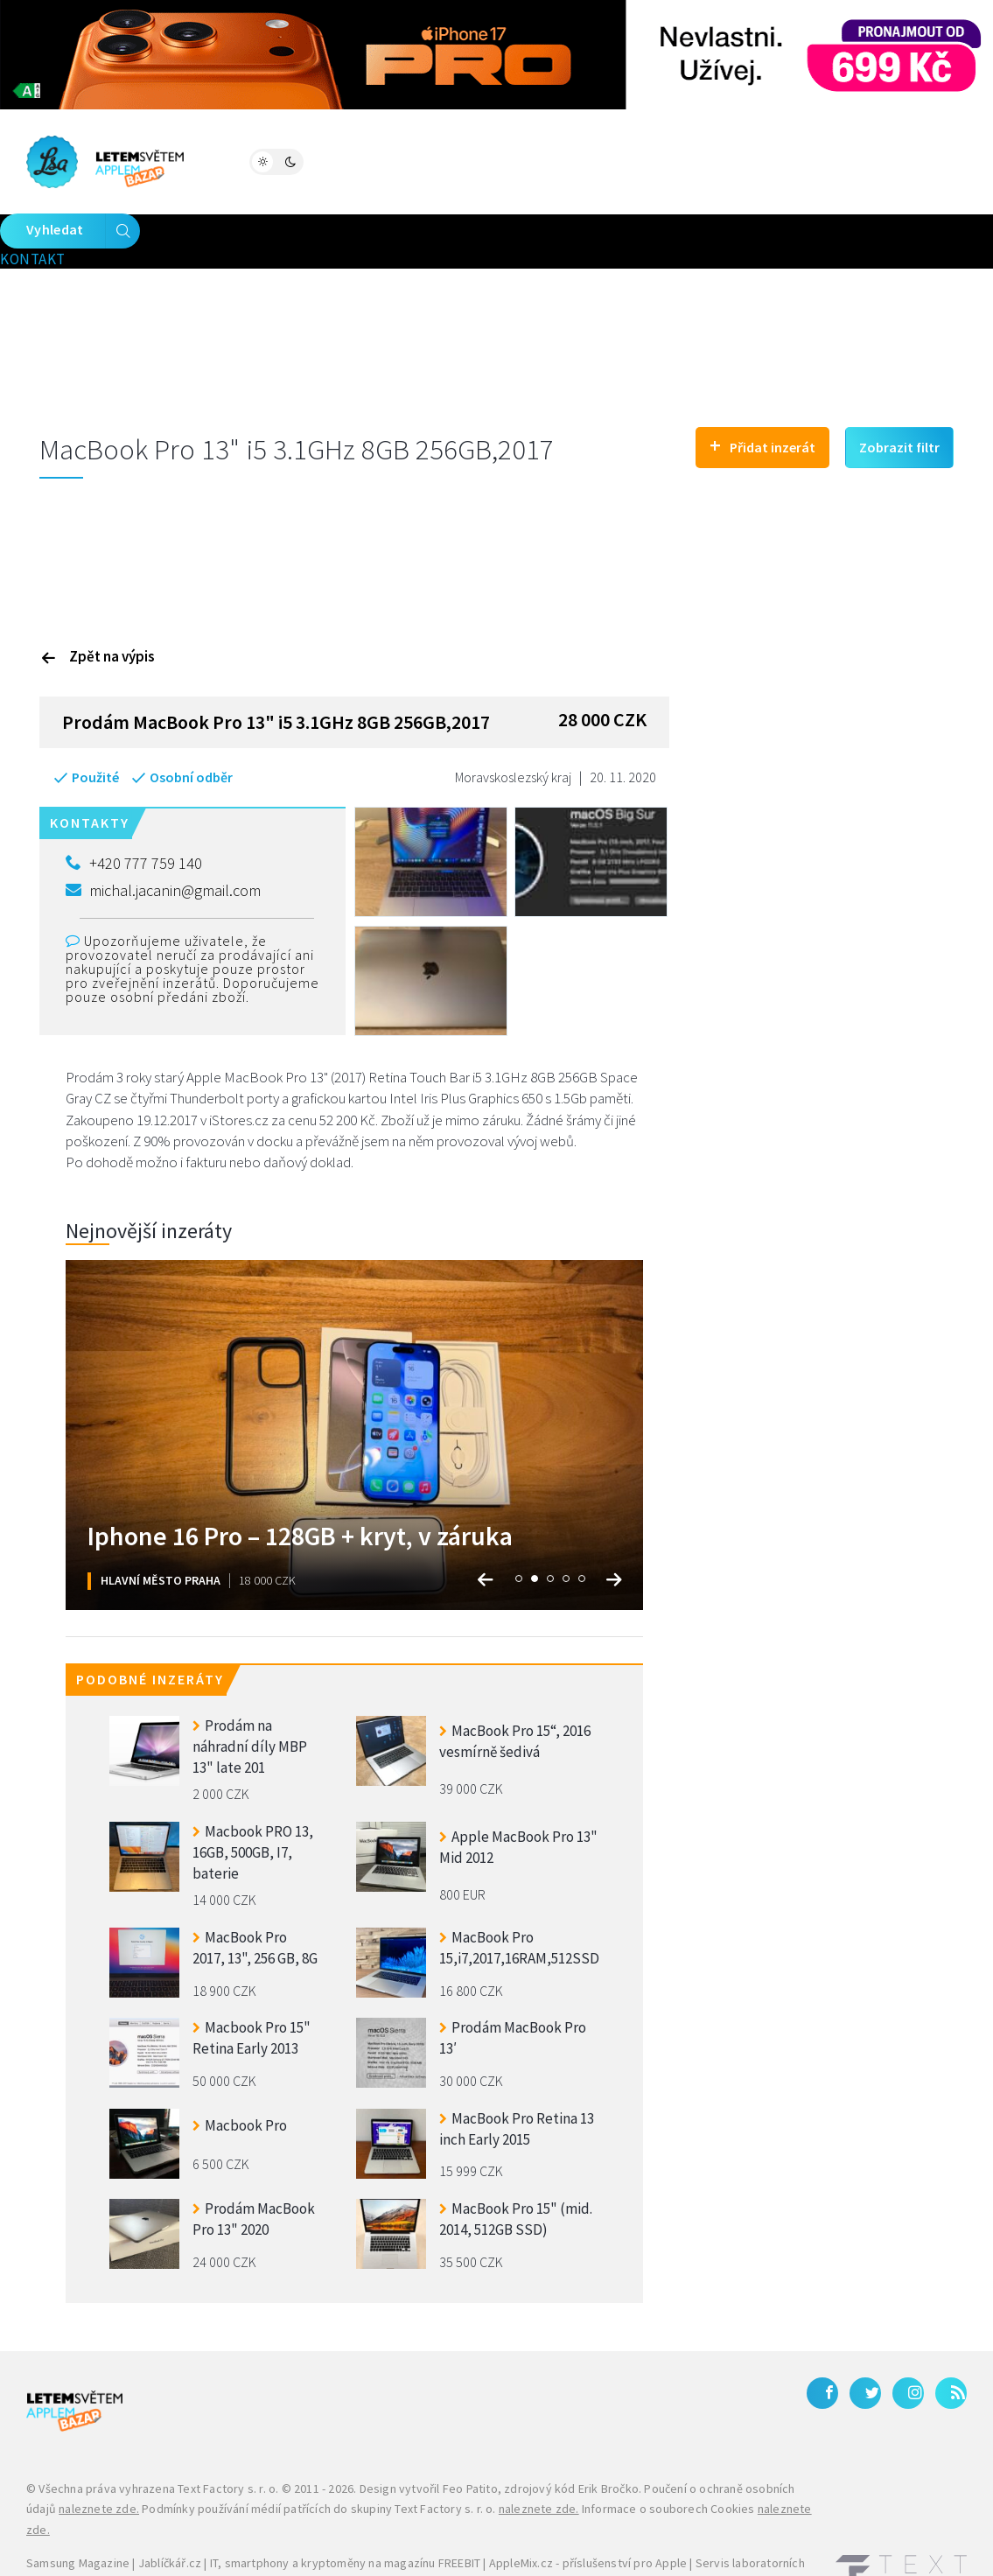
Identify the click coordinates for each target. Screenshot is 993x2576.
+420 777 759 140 (134, 808)
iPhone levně (115, 2529)
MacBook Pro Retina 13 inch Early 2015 (516, 2074)
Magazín (244, 160)
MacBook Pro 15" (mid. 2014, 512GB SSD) (515, 2164)
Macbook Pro (239, 2069)
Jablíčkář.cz (169, 2508)
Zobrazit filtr (899, 391)
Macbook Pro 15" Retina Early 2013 (251, 1983)
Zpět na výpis (98, 600)
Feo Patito (470, 2432)
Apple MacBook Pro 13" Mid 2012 (518, 1792)
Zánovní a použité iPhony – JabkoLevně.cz (271, 2529)
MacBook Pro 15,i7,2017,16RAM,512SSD (519, 1892)
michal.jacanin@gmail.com (163, 834)
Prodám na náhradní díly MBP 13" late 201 (249, 1689)
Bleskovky (572, 160)
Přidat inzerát (762, 388)
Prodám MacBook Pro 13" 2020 (253, 2164)
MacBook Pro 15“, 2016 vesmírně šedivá (515, 1686)
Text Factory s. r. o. (228, 2432)
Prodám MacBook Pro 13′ (512, 1983)
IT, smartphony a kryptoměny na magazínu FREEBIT (345, 2508)
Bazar (396, 160)
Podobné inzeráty (150, 1624)
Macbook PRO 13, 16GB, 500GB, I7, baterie (252, 1795)
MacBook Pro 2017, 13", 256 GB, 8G (255, 1892)
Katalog (476, 160)
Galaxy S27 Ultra (436, 2529)
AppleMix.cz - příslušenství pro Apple (588, 2508)
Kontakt (697, 160)
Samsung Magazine (77, 2508)
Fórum (325, 160)
